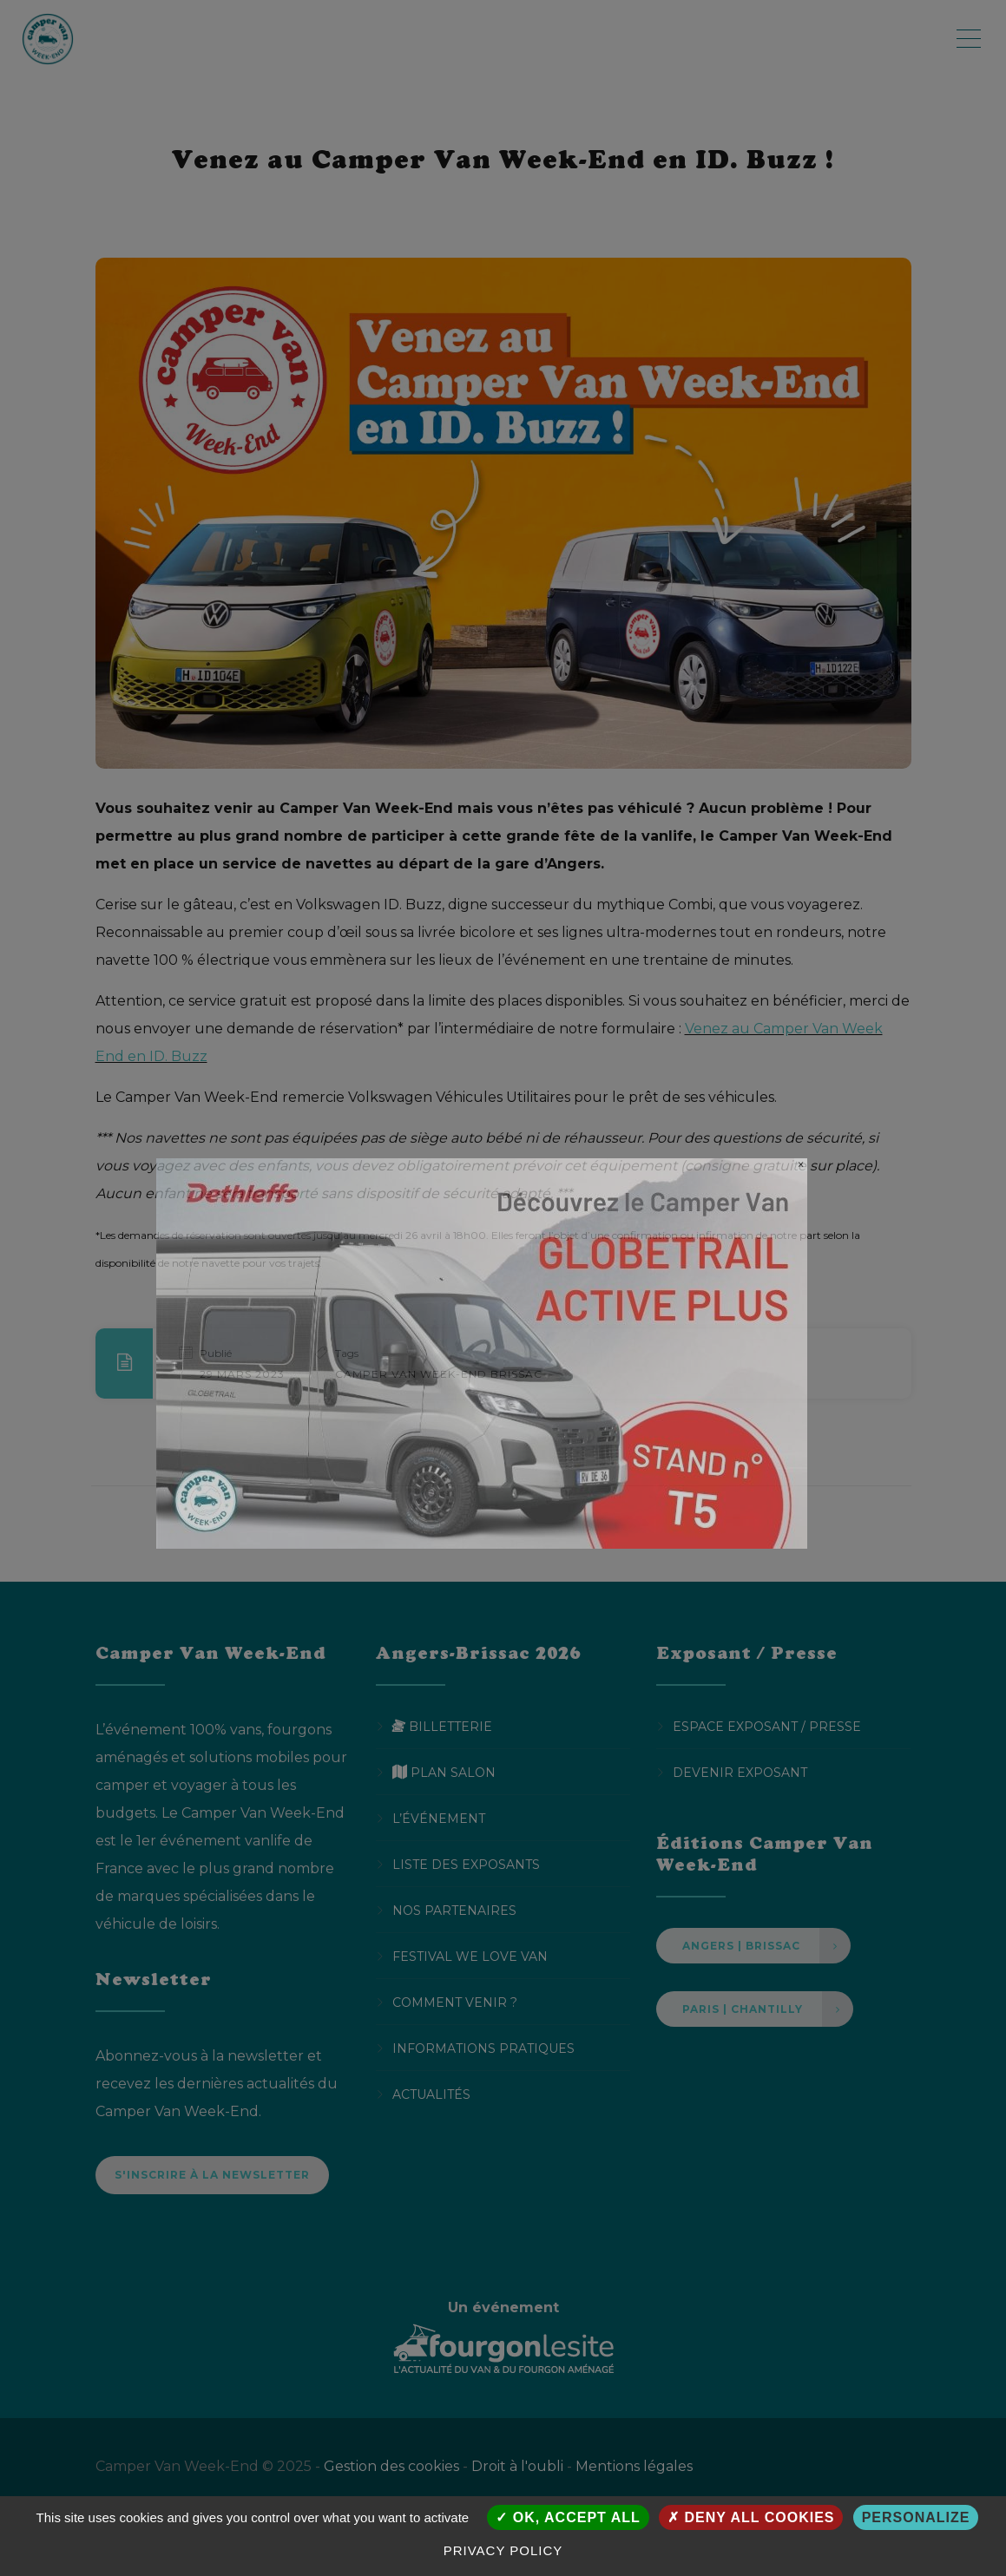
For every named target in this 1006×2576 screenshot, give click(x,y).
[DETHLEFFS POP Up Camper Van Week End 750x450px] (481, 1352)
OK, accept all (568, 2517)
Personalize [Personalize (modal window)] (916, 2517)
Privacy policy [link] (503, 2550)
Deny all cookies (751, 2517)
